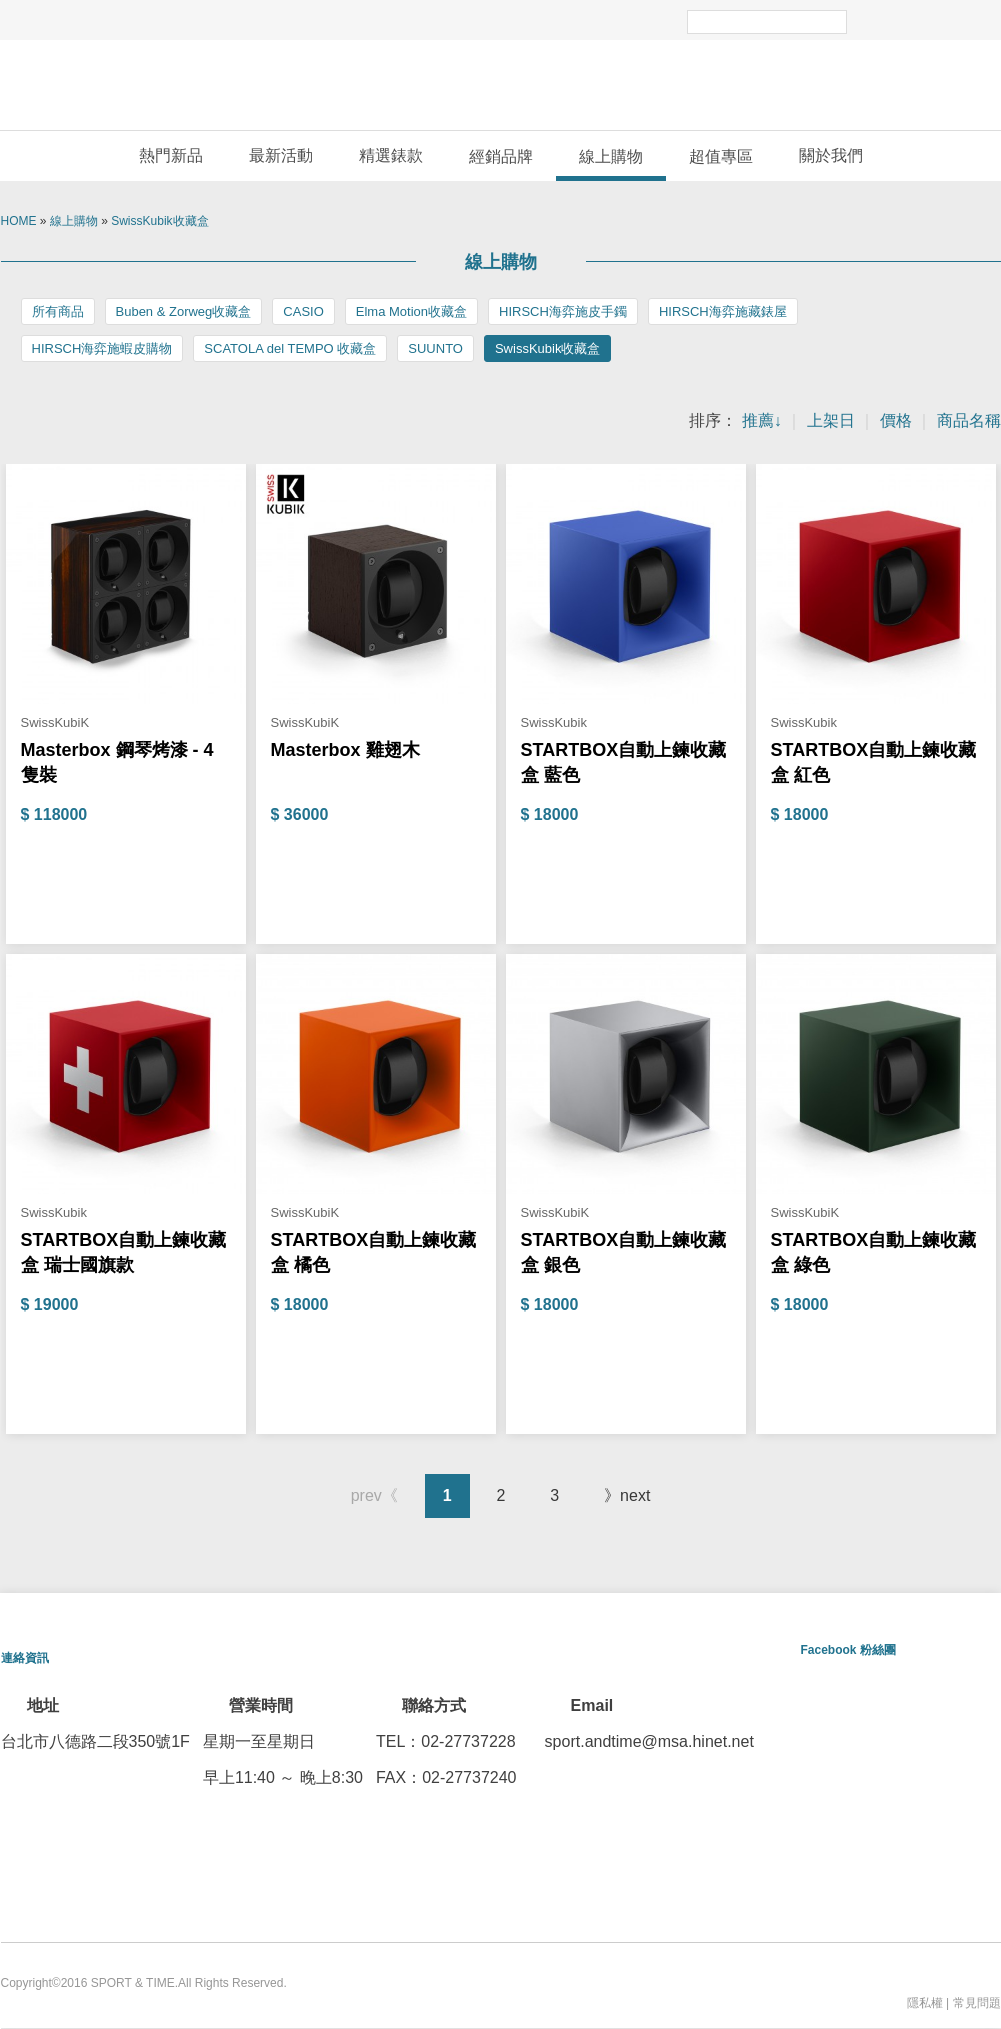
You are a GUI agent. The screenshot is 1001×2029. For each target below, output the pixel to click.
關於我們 (831, 155)
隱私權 (925, 2003)
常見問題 (977, 2003)
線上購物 (611, 156)
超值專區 (721, 156)
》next (627, 1495)
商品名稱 (969, 420)
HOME (19, 221)
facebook (921, 20)
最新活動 (281, 155)
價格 (896, 420)
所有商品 (58, 311)
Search (867, 20)
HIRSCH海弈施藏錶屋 (723, 311)
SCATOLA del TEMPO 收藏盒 (290, 348)
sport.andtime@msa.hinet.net (649, 1741)
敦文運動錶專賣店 (501, 85)
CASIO (303, 311)
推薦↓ (762, 420)
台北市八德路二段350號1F (95, 1741)
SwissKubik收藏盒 (159, 221)
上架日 (831, 420)
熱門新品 (171, 155)
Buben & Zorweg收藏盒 (184, 311)
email (976, 20)
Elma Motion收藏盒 (411, 311)
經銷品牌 (501, 156)
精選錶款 (391, 155)
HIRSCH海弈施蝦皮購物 (102, 348)
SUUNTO (435, 348)
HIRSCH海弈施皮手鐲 (563, 311)
